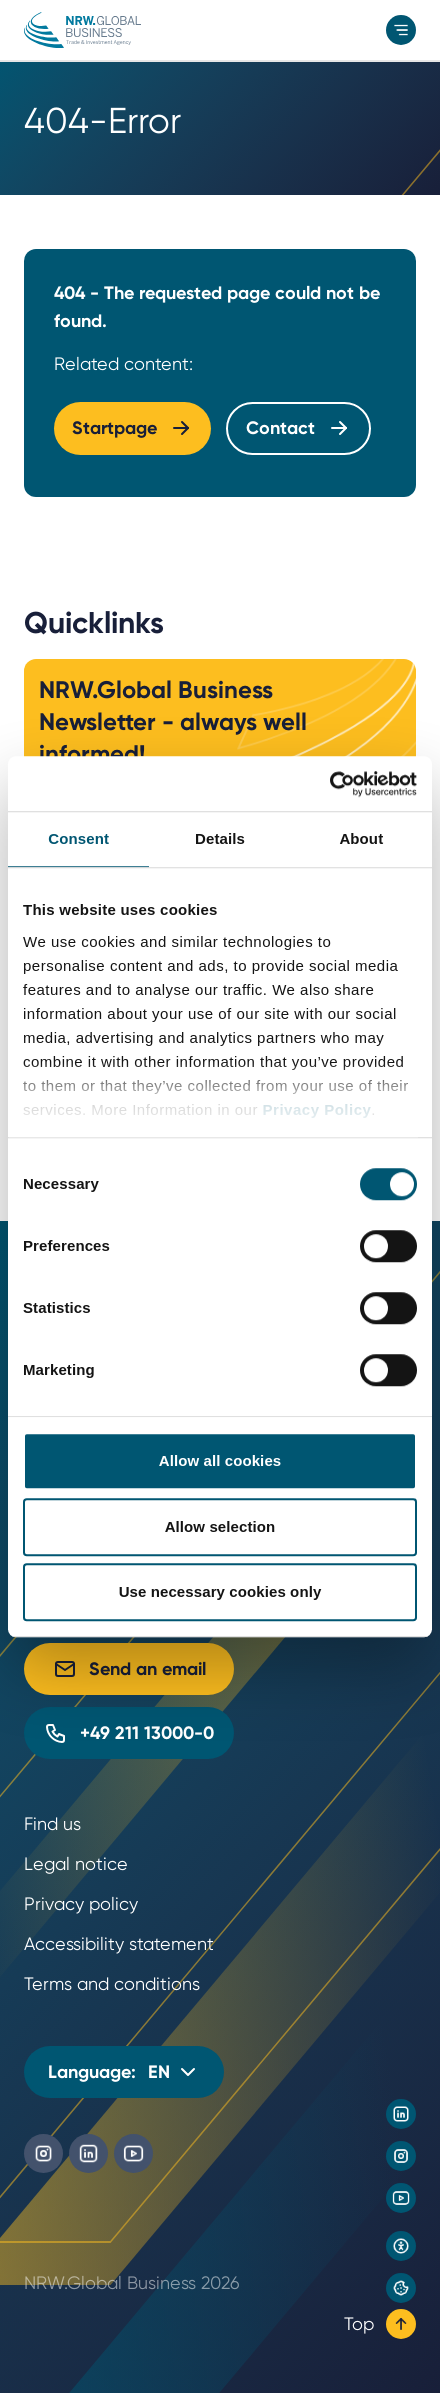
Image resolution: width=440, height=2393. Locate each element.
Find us (52, 1823)
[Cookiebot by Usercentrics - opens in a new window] (329, 784)
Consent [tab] (78, 838)
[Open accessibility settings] (401, 2246)
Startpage (132, 428)
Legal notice (76, 1863)
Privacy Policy (317, 1109)
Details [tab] (220, 838)
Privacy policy (81, 1903)
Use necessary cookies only (220, 1591)
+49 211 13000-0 (129, 1733)
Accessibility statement (119, 1943)
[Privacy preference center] (401, 2288)
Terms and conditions (112, 1983)
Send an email (129, 1669)
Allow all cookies (220, 1460)
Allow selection (220, 1526)
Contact (298, 428)
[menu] (401, 30)
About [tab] (361, 838)
